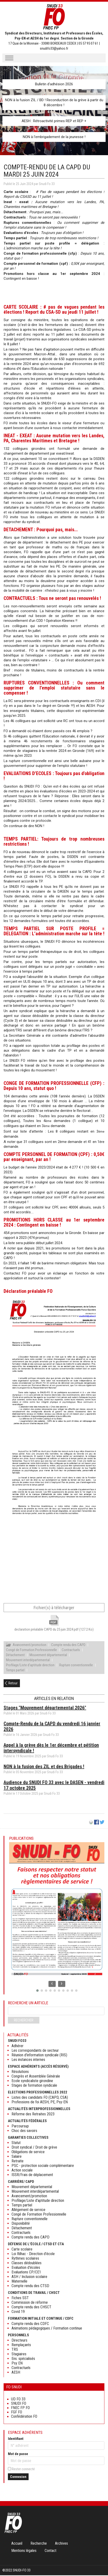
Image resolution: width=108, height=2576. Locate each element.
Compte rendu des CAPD (68, 1645)
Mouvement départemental (48, 1655)
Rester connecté (23, 2470)
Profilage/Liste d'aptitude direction (30, 1666)
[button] (37, 1991)
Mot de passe (18, 2454)
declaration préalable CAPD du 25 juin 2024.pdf (54, 1629)
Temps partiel (15, 1671)
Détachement (15, 1655)
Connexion (18, 2477)
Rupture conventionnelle (76, 1666)
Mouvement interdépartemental (28, 1661)
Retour (13, 1684)
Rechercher (23, 2021)
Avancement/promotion (29, 1645)
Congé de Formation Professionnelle (31, 1650)
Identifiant (16, 2439)
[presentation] (52, 1985)
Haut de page (99, 2562)
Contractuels (71, 1650)
